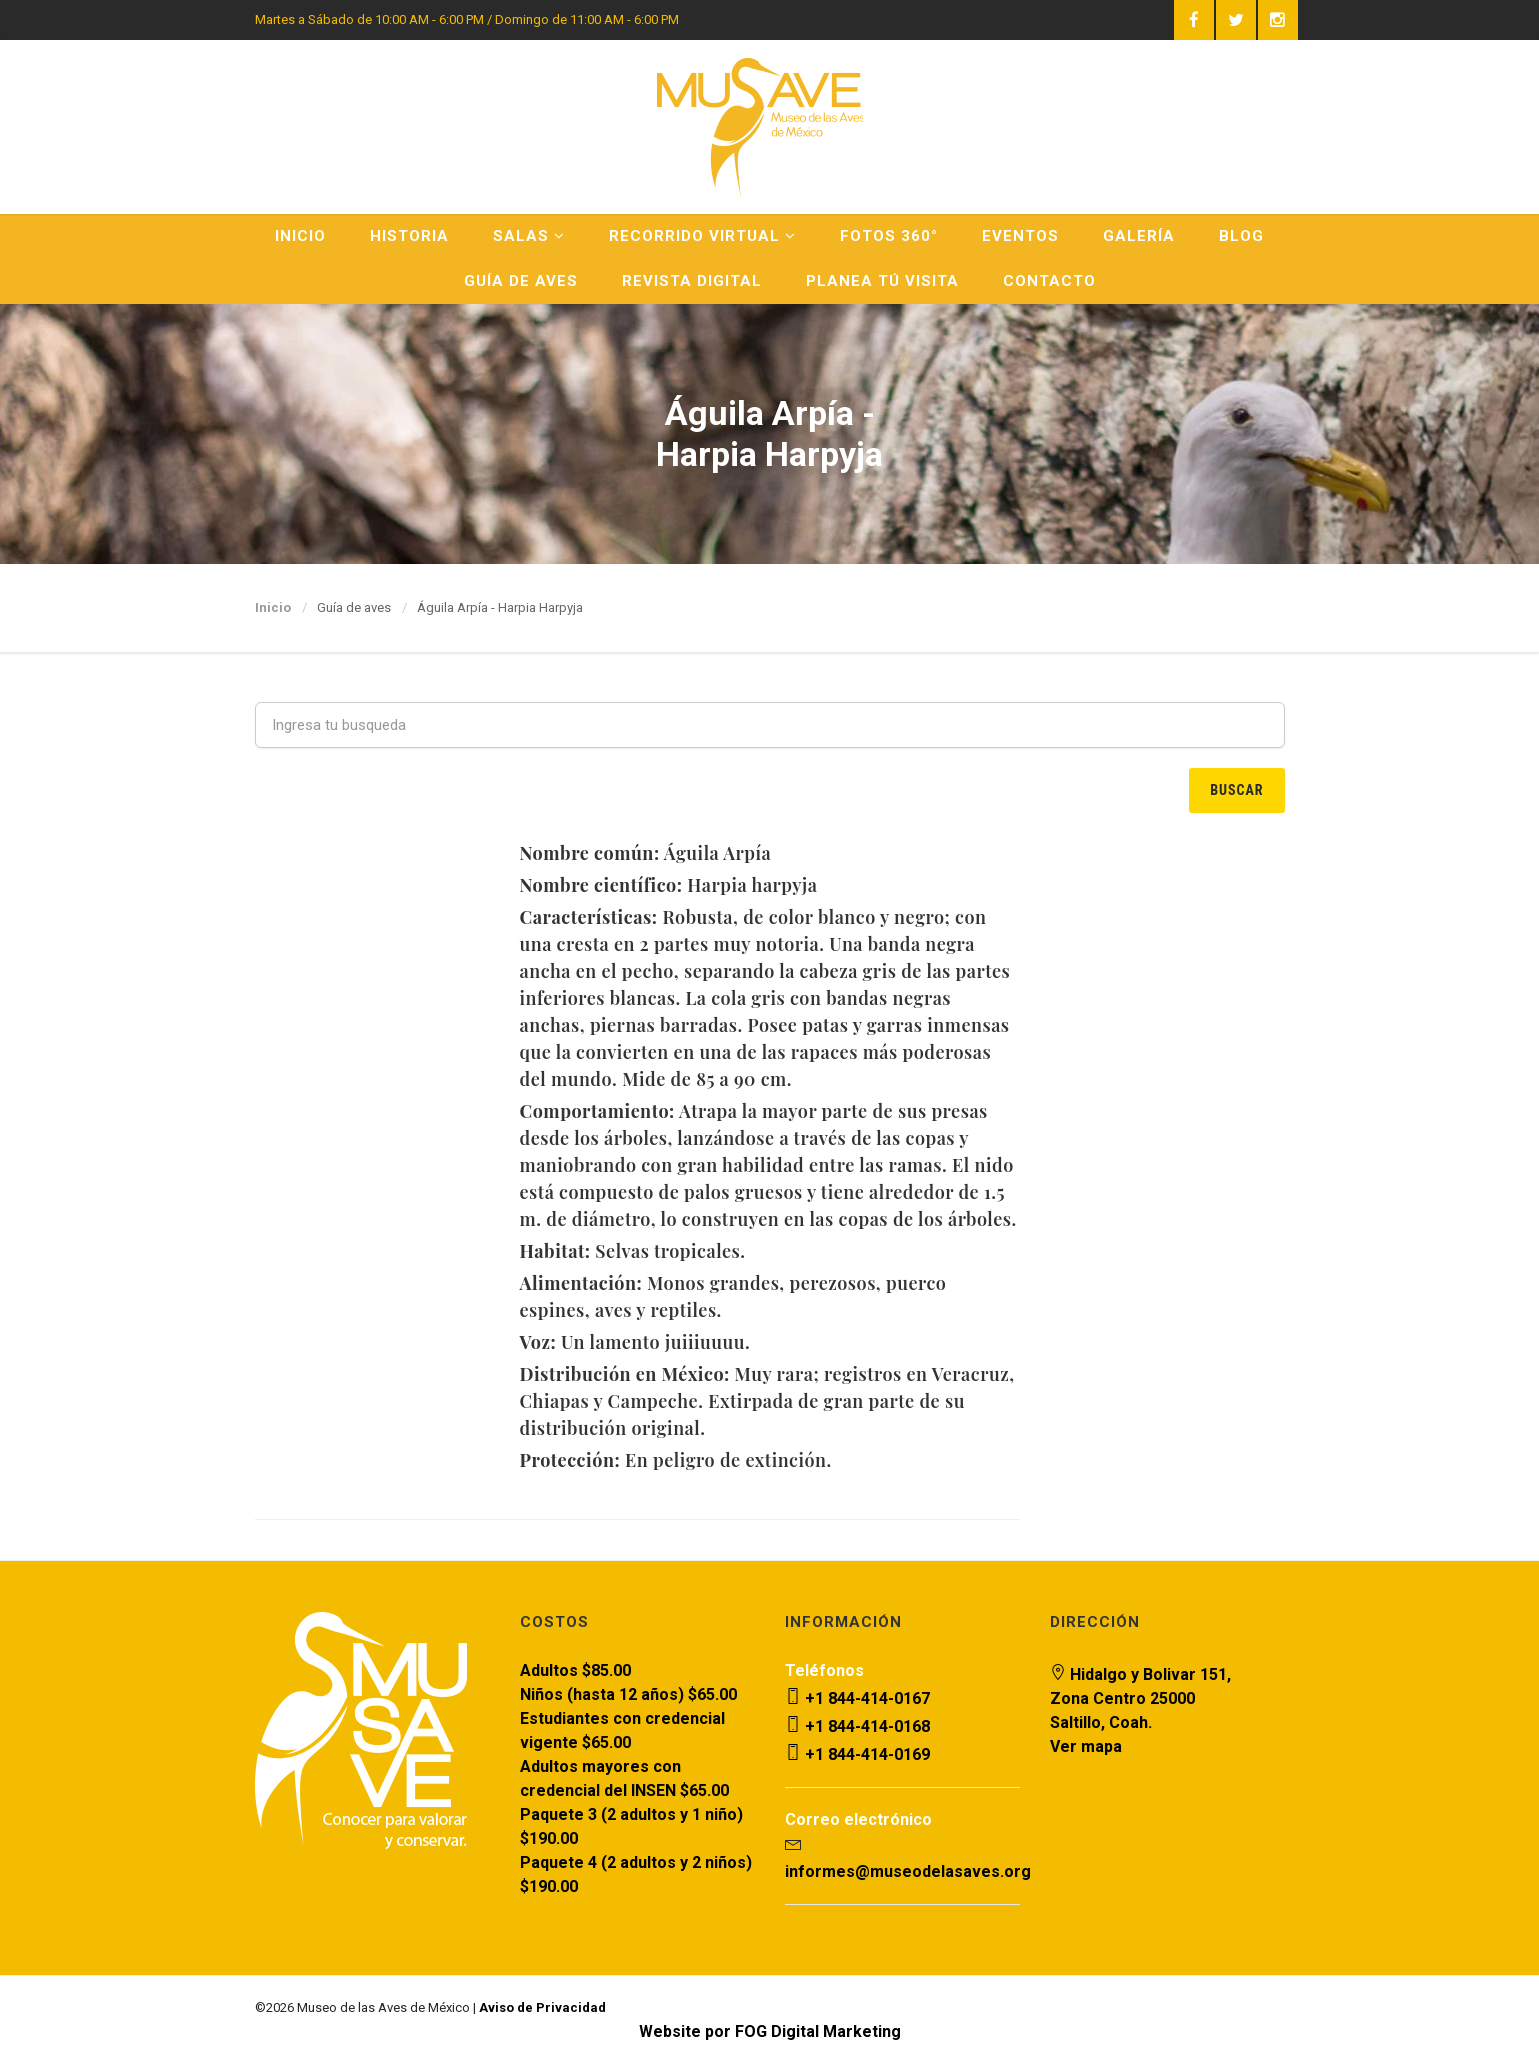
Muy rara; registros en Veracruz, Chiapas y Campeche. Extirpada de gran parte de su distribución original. (766, 1401)
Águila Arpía (645, 853)
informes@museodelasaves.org (908, 1871)
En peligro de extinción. (675, 1460)
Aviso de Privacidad (542, 2007)
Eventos (1020, 236)
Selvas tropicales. (632, 1251)
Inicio (300, 236)
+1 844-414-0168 (857, 1726)
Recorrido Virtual (702, 236)
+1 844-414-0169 (857, 1754)
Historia (409, 236)
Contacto (1049, 281)
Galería (1139, 236)
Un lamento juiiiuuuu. (634, 1342)
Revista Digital (692, 281)
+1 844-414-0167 (857, 1698)
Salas (529, 236)
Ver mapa (1086, 1746)
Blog (1241, 236)
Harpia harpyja (668, 885)
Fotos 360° (889, 236)
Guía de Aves (521, 281)
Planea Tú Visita (882, 281)
